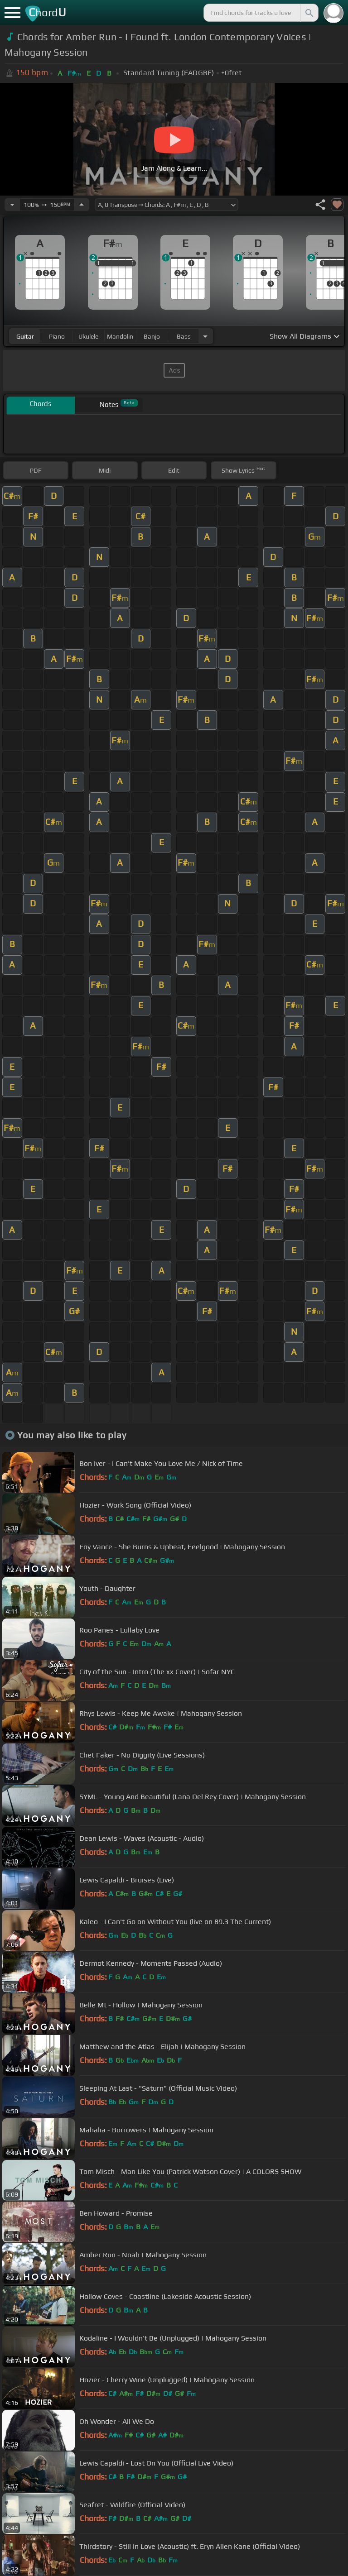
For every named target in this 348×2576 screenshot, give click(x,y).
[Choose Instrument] (205, 336)
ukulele (88, 336)
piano (57, 336)
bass (184, 336)
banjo (152, 336)
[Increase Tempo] (81, 204)
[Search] (308, 13)
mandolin (120, 336)
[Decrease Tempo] (12, 204)
